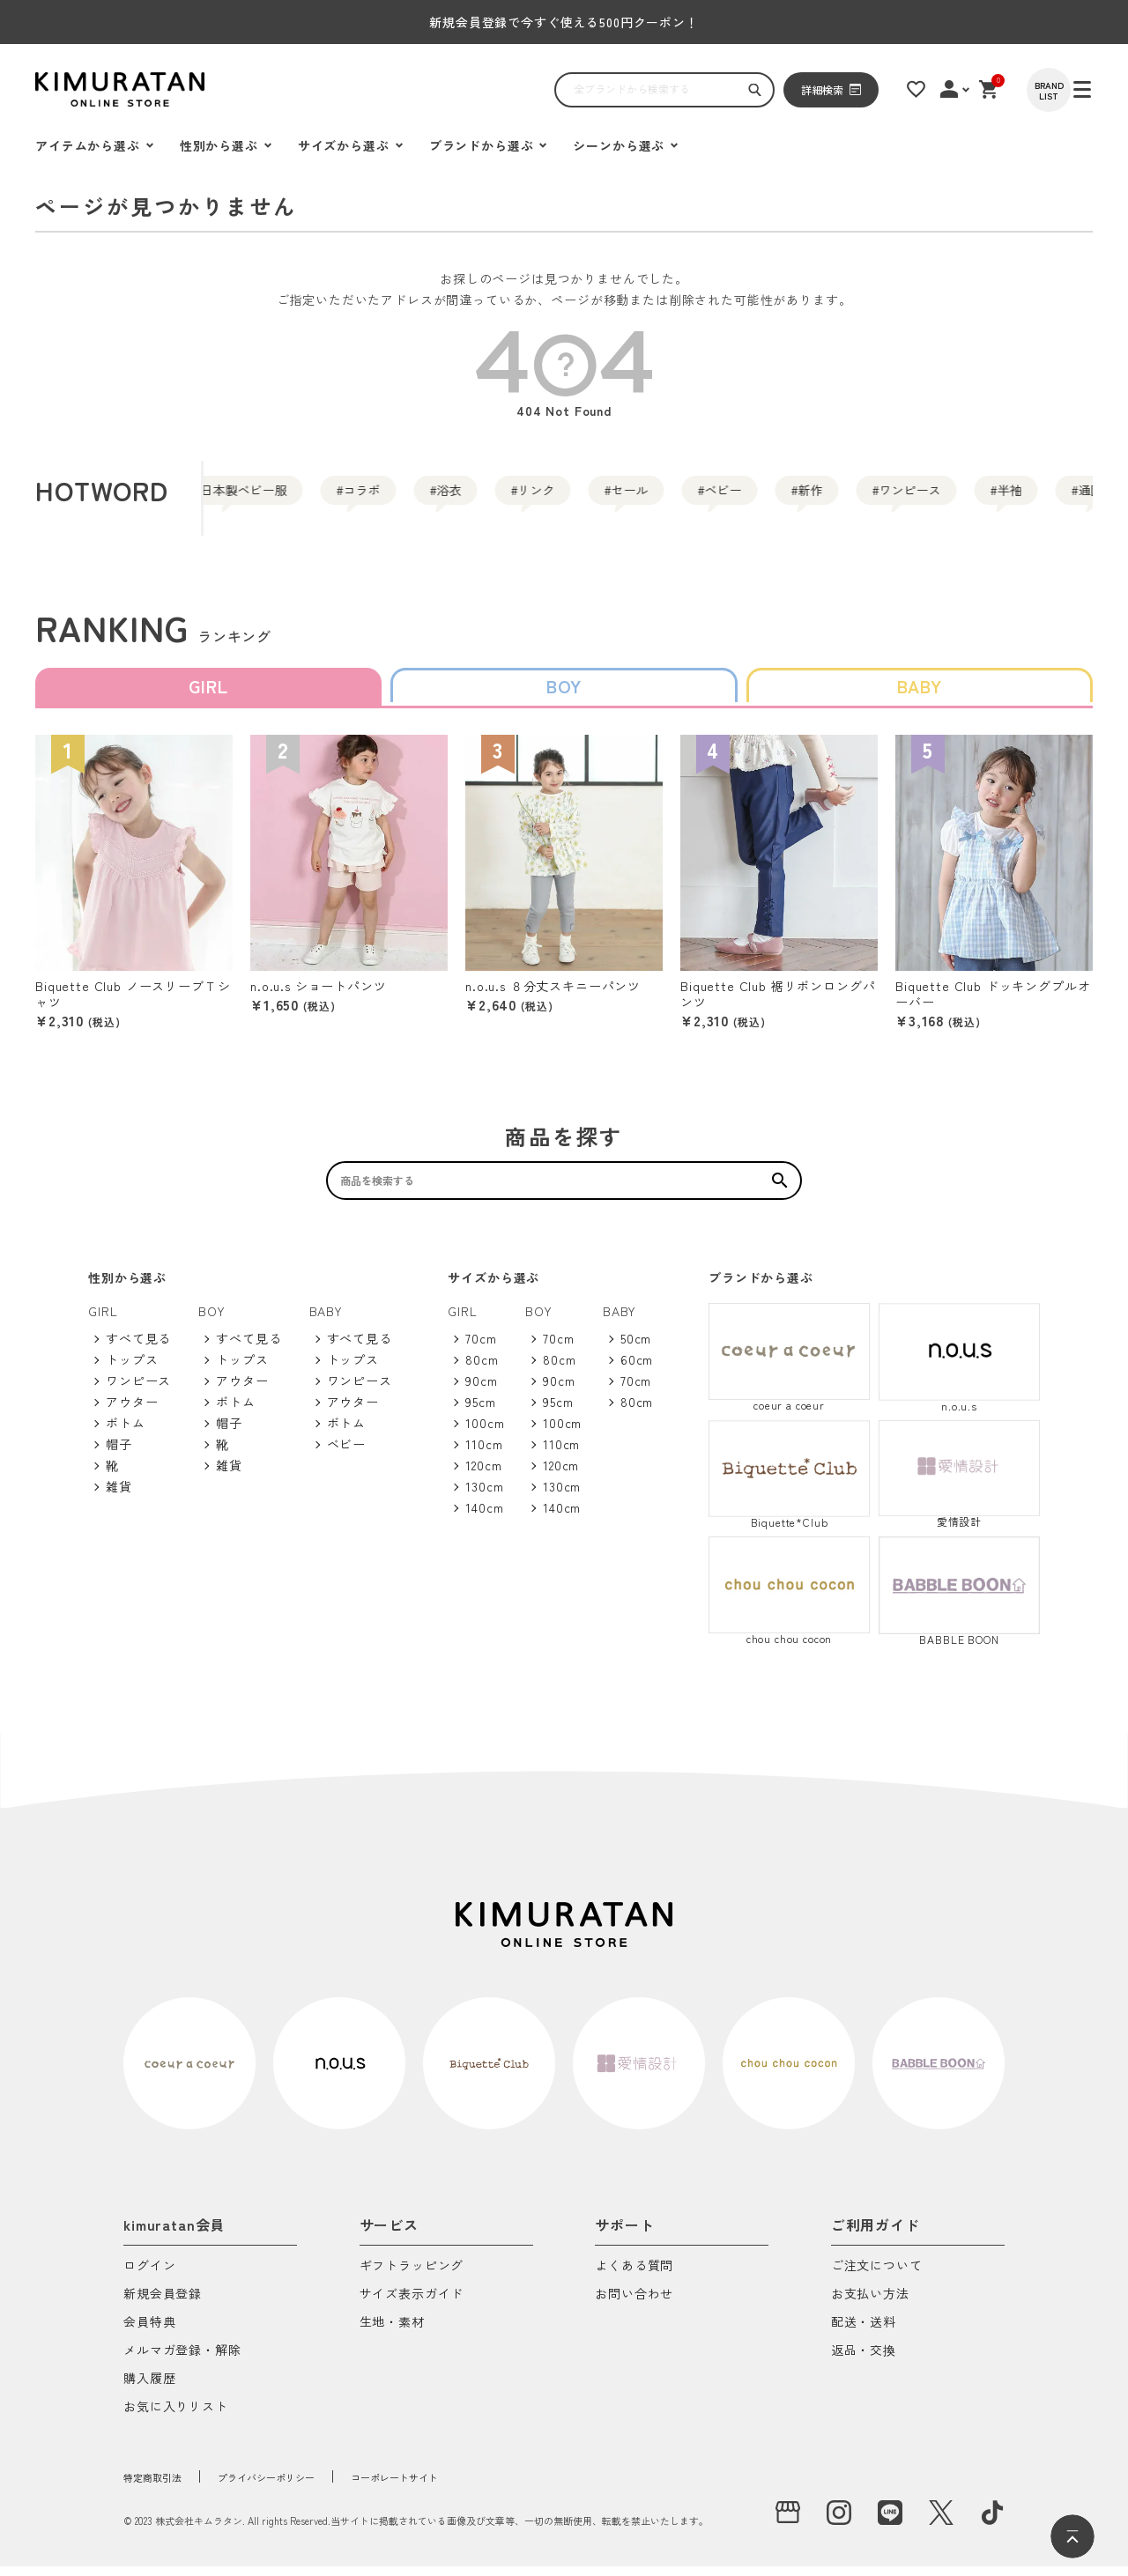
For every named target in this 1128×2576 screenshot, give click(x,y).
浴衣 (478, 497)
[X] (941, 2522)
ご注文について (877, 2276)
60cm (636, 1369)
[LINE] (890, 2522)
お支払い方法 (870, 2304)
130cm (484, 1496)
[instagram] (839, 2522)
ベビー (845, 497)
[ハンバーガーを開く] (57, 90)
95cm (480, 1411)
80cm (481, 1369)
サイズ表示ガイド (412, 2304)
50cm (635, 1348)
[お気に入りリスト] (931, 89)
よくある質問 (634, 2276)
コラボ (362, 497)
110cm (483, 1453)
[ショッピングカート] (1009, 89)
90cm (481, 1390)
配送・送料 (863, 2332)
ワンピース (138, 1390)
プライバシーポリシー (303, 2486)
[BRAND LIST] (1071, 90)
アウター (132, 1411)
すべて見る (138, 1348)
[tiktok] (992, 2522)
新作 (961, 497)
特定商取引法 (162, 2486)
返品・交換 (863, 2360)
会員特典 (149, 2332)
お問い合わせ (634, 2304)
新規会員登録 (162, 2304)
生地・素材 (392, 2332)
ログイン (149, 2276)
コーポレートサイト (463, 2486)
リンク (594, 497)
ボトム (125, 1432)
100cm (484, 1432)
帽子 (119, 1453)
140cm (484, 1517)
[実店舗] (788, 2522)
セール (720, 497)
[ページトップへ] (1072, 2536)
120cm (483, 1475)
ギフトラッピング (412, 2276)
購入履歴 (149, 2388)
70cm (480, 1348)
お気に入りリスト (175, 2416)
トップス (132, 1369)
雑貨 (119, 1496)
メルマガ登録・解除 (182, 2360)
